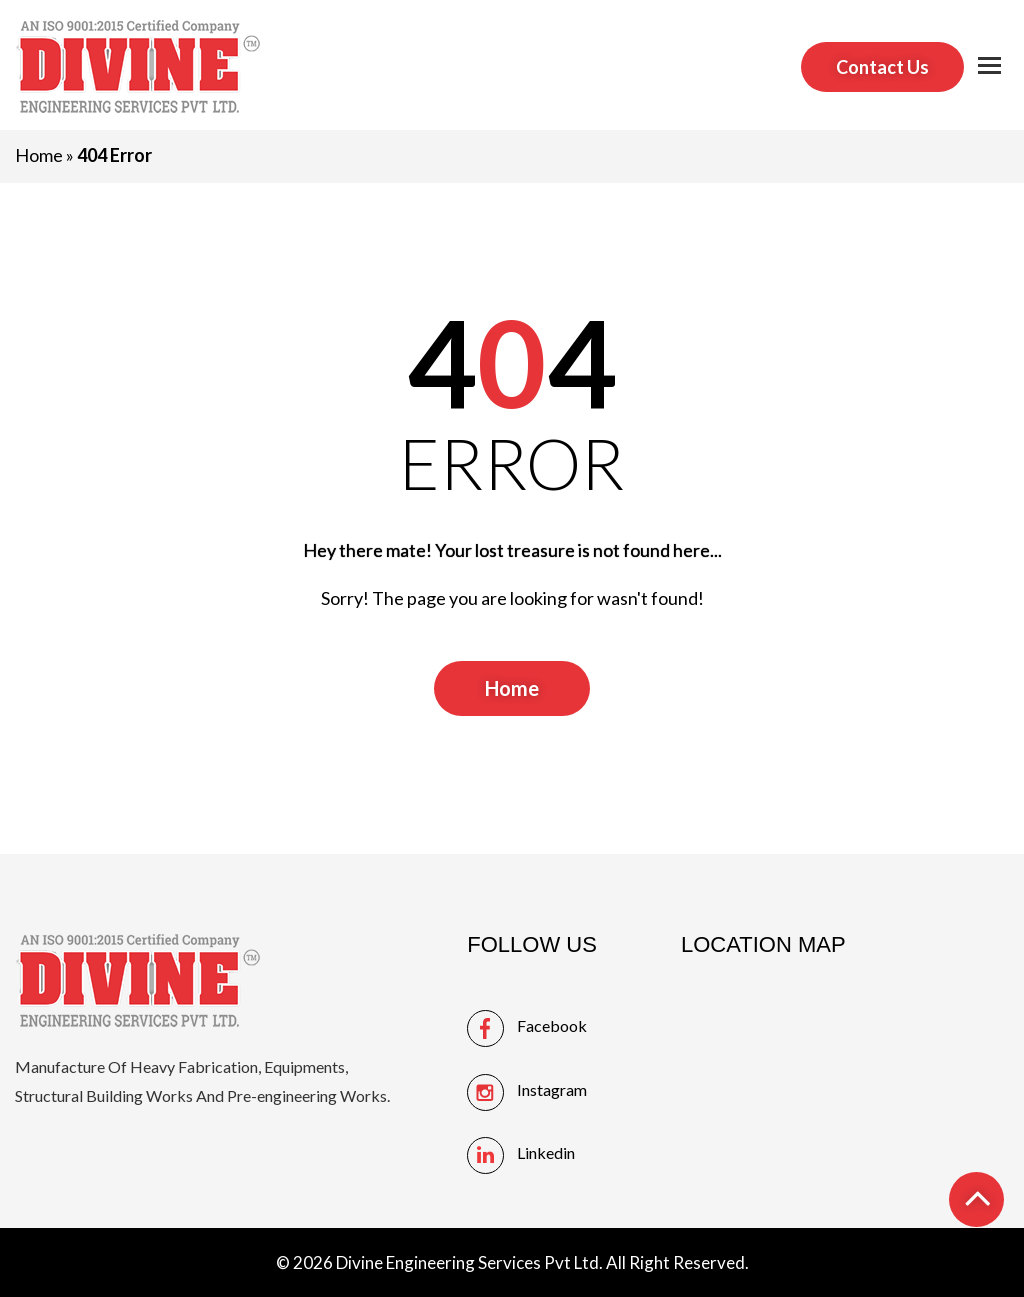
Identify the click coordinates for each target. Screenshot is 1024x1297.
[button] (989, 66)
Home (39, 155)
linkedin (546, 1152)
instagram (552, 1089)
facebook (552, 1025)
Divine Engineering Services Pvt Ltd (467, 1262)
